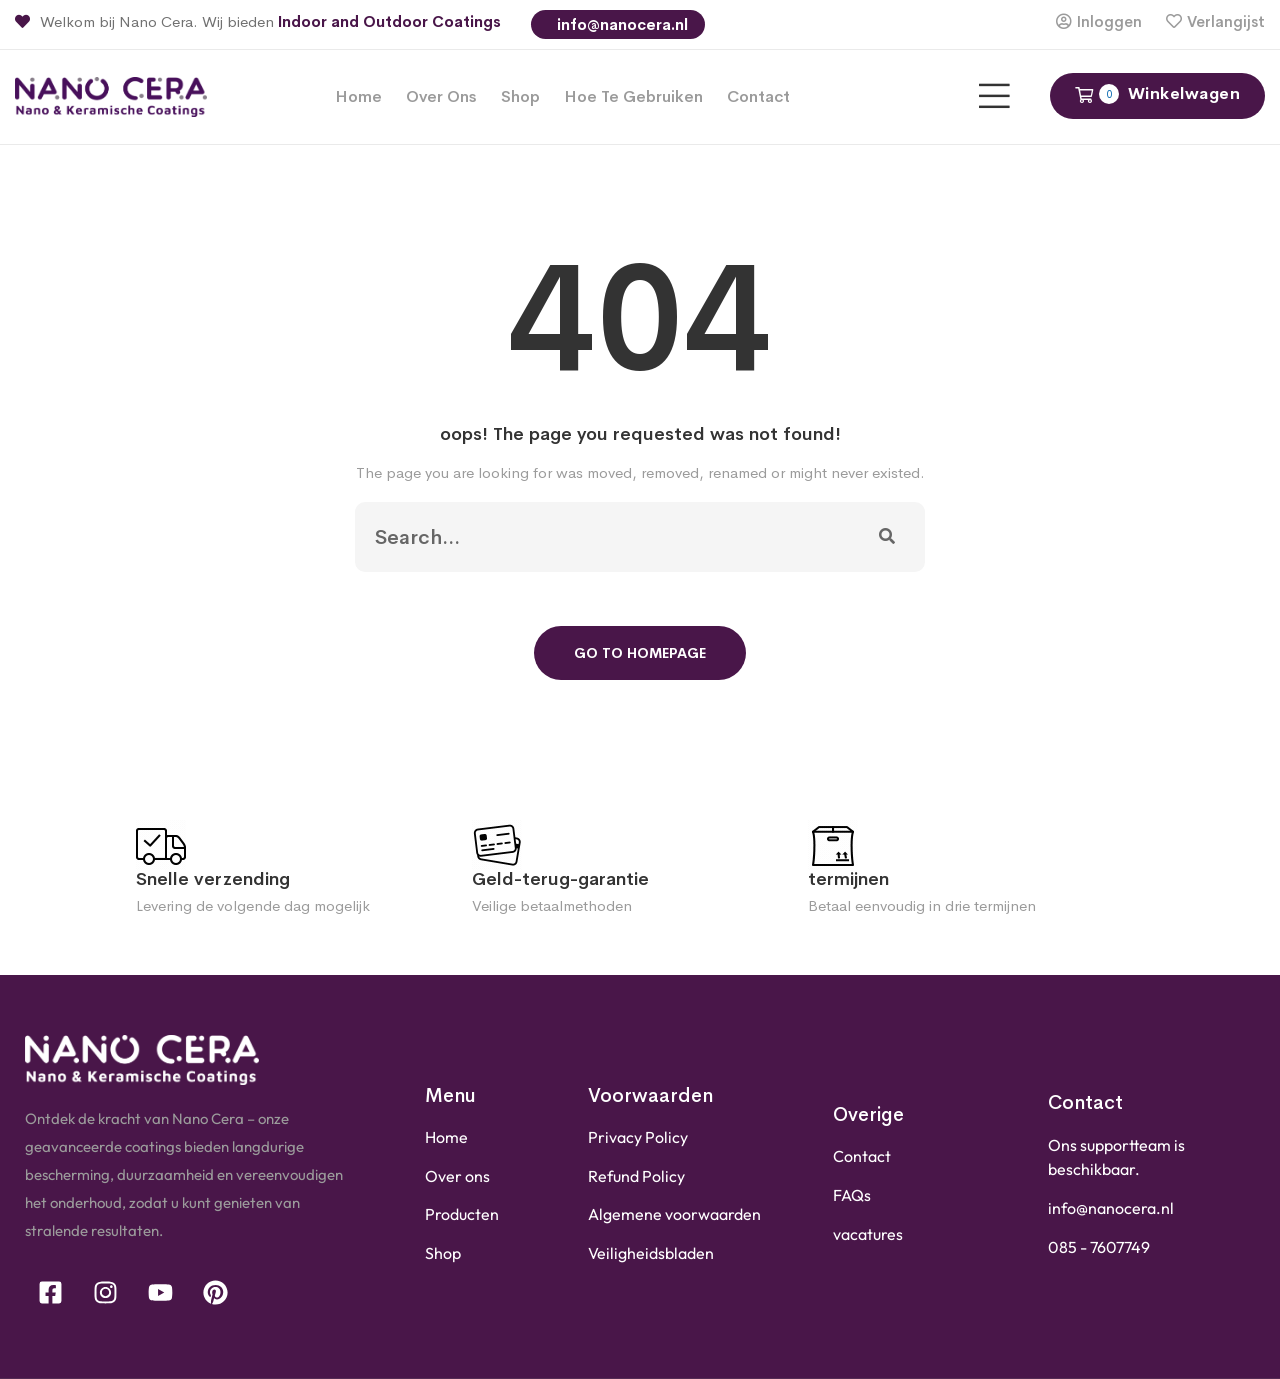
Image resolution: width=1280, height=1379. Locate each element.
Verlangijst (1226, 21)
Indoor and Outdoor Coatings (389, 21)
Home (358, 96)
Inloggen (1109, 21)
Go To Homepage (640, 653)
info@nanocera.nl (620, 24)
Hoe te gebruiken (633, 96)
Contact (758, 96)
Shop (520, 96)
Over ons (441, 96)
